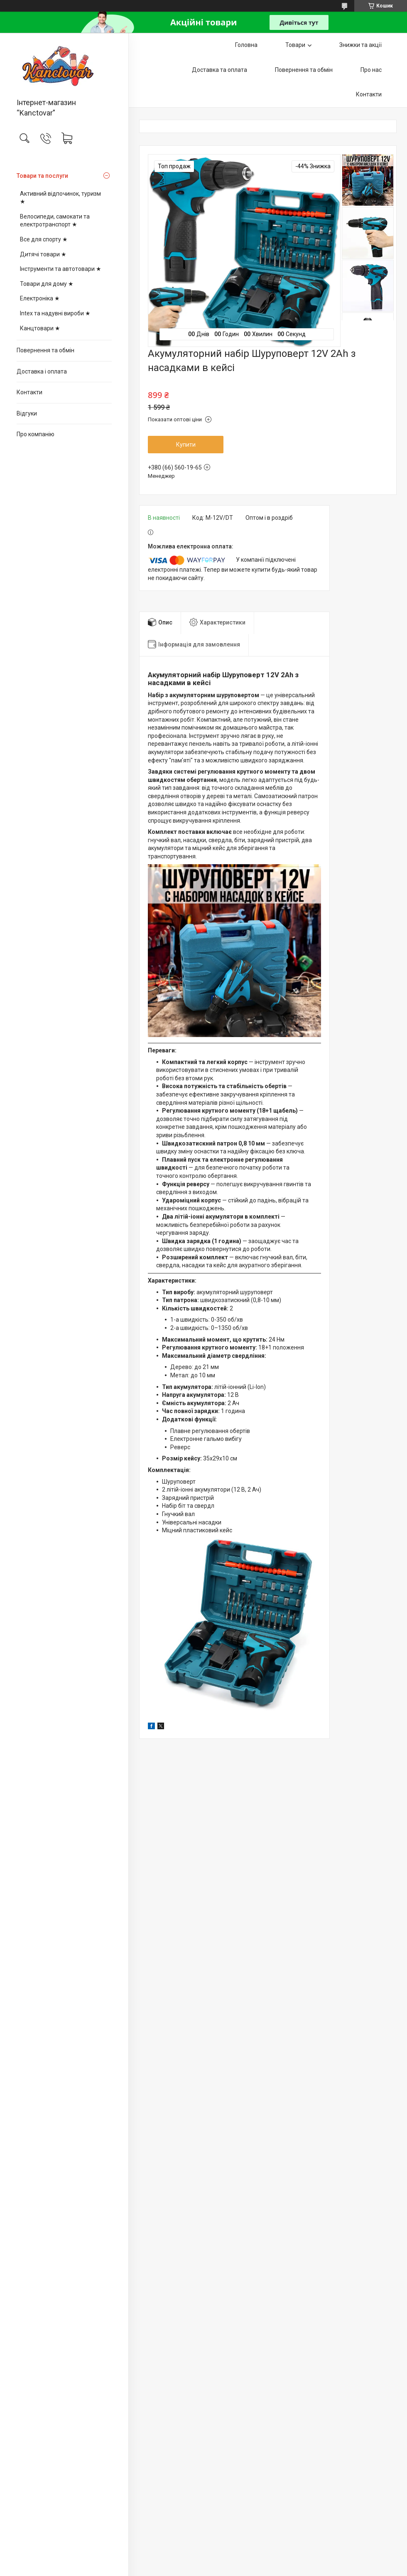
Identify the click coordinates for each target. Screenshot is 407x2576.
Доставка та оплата (219, 69)
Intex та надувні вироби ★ (55, 313)
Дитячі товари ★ (43, 254)
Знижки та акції (360, 45)
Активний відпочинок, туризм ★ (60, 197)
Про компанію (35, 434)
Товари (295, 45)
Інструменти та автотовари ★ (60, 268)
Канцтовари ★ (40, 328)
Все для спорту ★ (44, 239)
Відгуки (27, 413)
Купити (186, 444)
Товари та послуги (42, 175)
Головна (246, 45)
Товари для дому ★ (47, 283)
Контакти (29, 392)
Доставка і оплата (42, 371)
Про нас (371, 69)
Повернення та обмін (45, 350)
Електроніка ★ (40, 298)
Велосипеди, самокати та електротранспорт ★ (55, 220)
